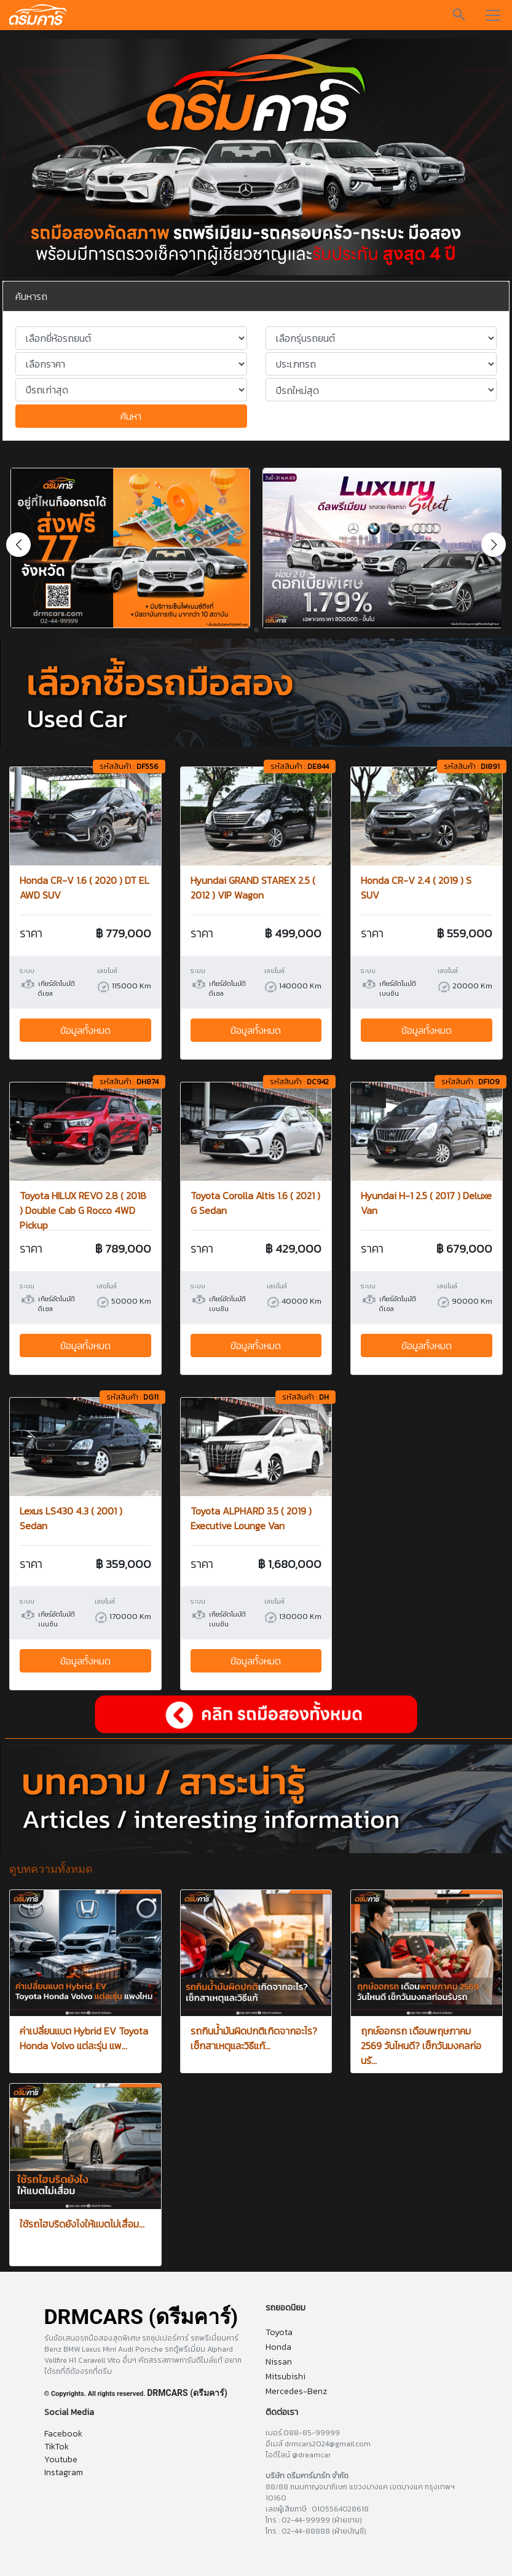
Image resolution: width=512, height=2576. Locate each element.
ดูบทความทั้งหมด (51, 1868)
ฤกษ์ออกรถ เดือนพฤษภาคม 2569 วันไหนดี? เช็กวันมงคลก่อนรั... (421, 2045)
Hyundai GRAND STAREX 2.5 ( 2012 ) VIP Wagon (253, 887)
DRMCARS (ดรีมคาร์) (187, 2393)
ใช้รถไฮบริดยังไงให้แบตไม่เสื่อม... (82, 2223)
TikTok (56, 2446)
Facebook (63, 2433)
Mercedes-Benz (296, 2391)
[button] (493, 544)
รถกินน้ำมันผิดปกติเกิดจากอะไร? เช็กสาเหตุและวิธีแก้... (254, 2038)
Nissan (279, 2361)
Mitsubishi (285, 2376)
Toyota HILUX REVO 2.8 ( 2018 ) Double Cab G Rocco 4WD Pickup (83, 1210)
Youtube (60, 2459)
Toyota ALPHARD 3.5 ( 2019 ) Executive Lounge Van (251, 1518)
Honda (278, 2347)
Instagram (63, 2472)
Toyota (279, 2332)
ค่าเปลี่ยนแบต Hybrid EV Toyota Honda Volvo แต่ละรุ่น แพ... (84, 2038)
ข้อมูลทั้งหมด (85, 1030)
